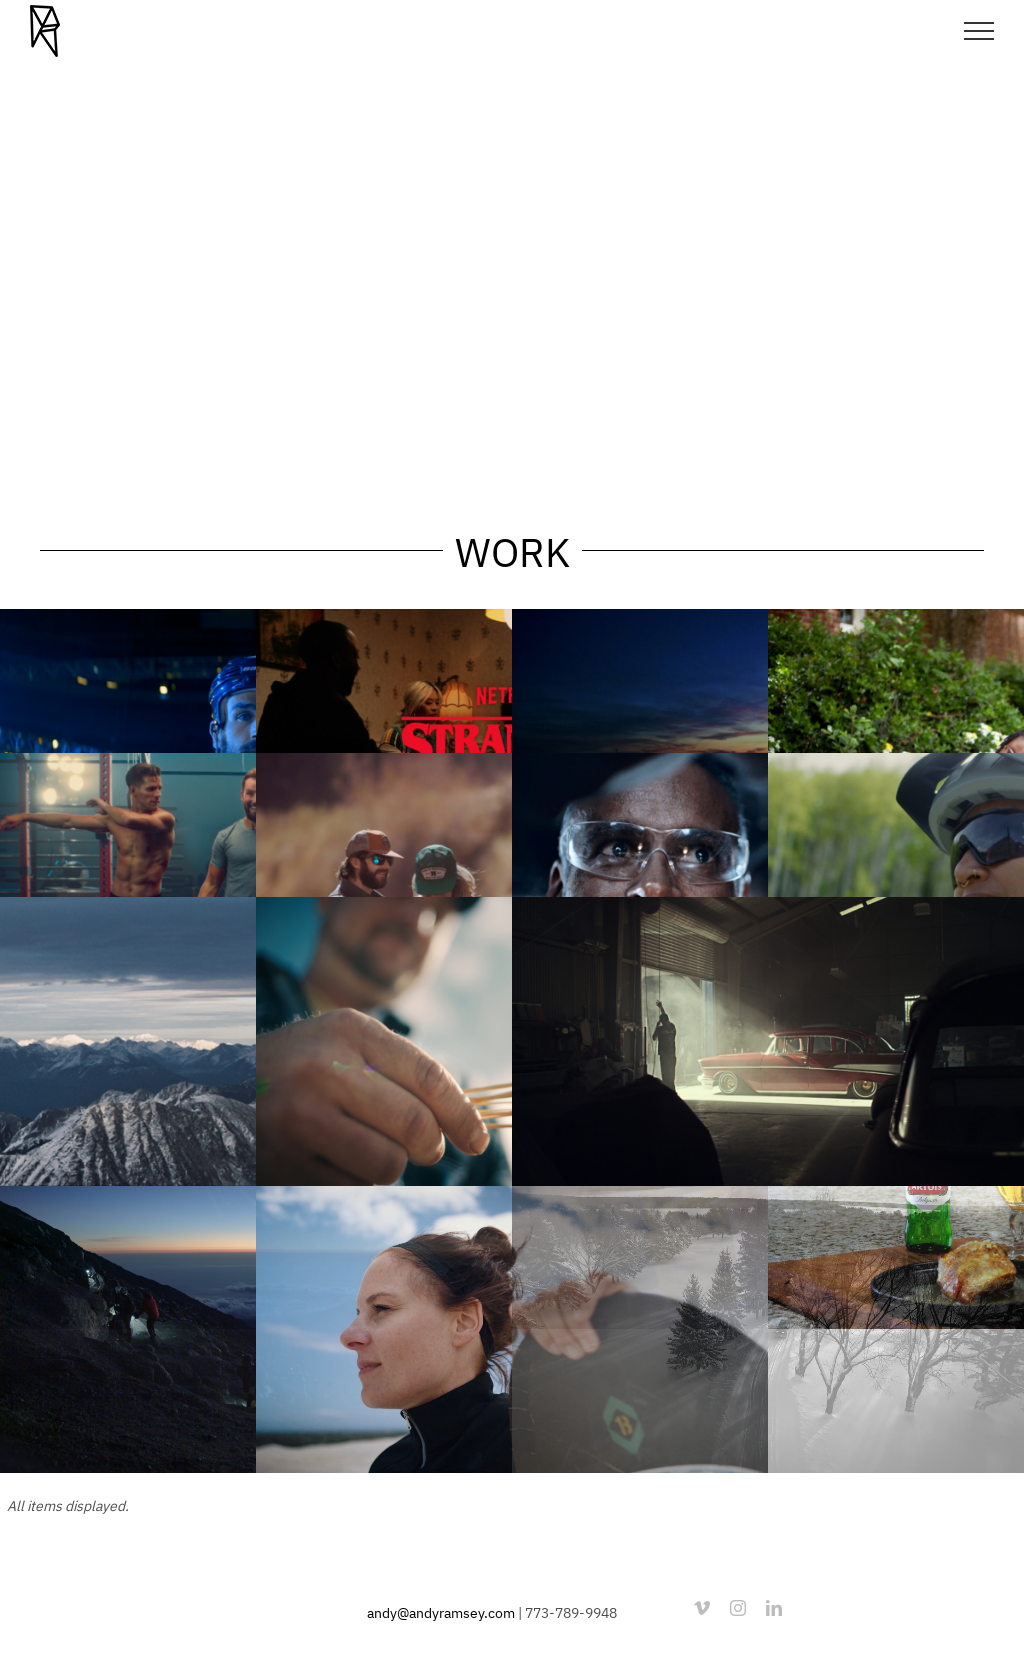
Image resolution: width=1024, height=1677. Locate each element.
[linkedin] (774, 1608)
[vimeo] (702, 1608)
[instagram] (738, 1608)
